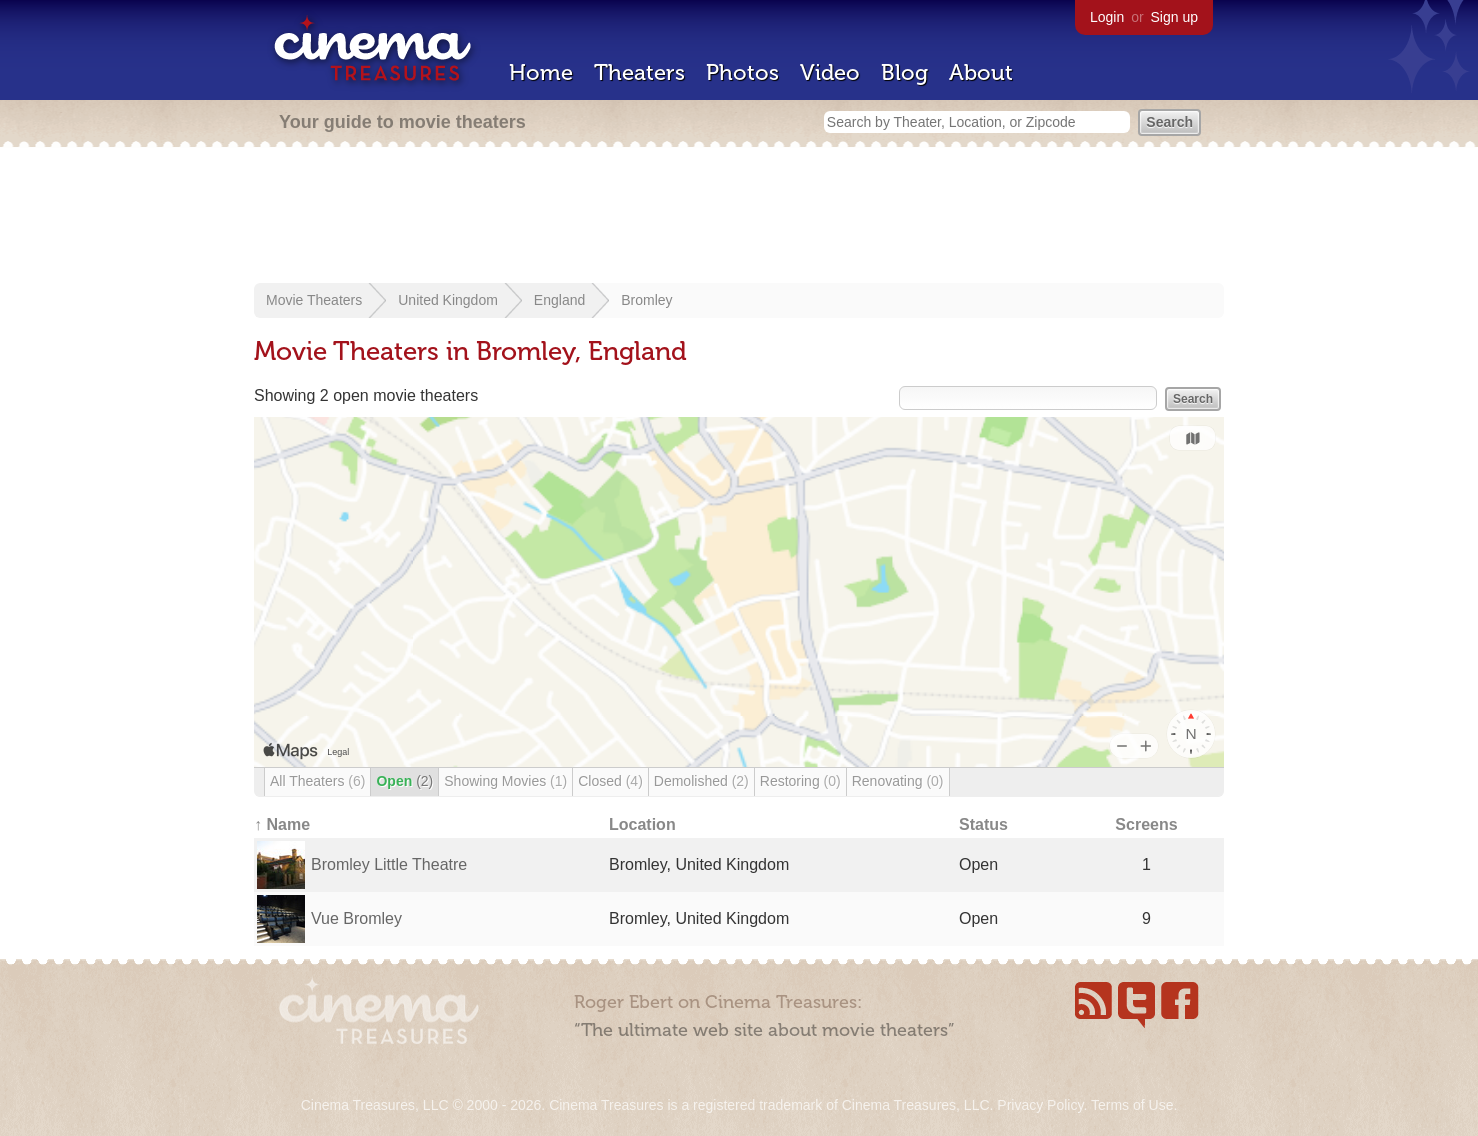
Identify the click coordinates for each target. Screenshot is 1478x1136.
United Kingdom (448, 300)
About (981, 72)
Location (642, 824)
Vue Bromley (356, 918)
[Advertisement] (739, 217)
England (559, 300)
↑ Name (282, 824)
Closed (610, 781)
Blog (904, 72)
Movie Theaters (314, 300)
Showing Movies (505, 781)
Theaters (639, 72)
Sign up (1174, 17)
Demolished (701, 781)
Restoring (800, 781)
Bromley (646, 300)
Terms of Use (1132, 1105)
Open (404, 781)
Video (830, 72)
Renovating (898, 781)
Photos (742, 72)
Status (983, 824)
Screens (1146, 824)
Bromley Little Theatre (389, 864)
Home (541, 72)
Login (1107, 17)
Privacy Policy (1040, 1105)
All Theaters (317, 781)
